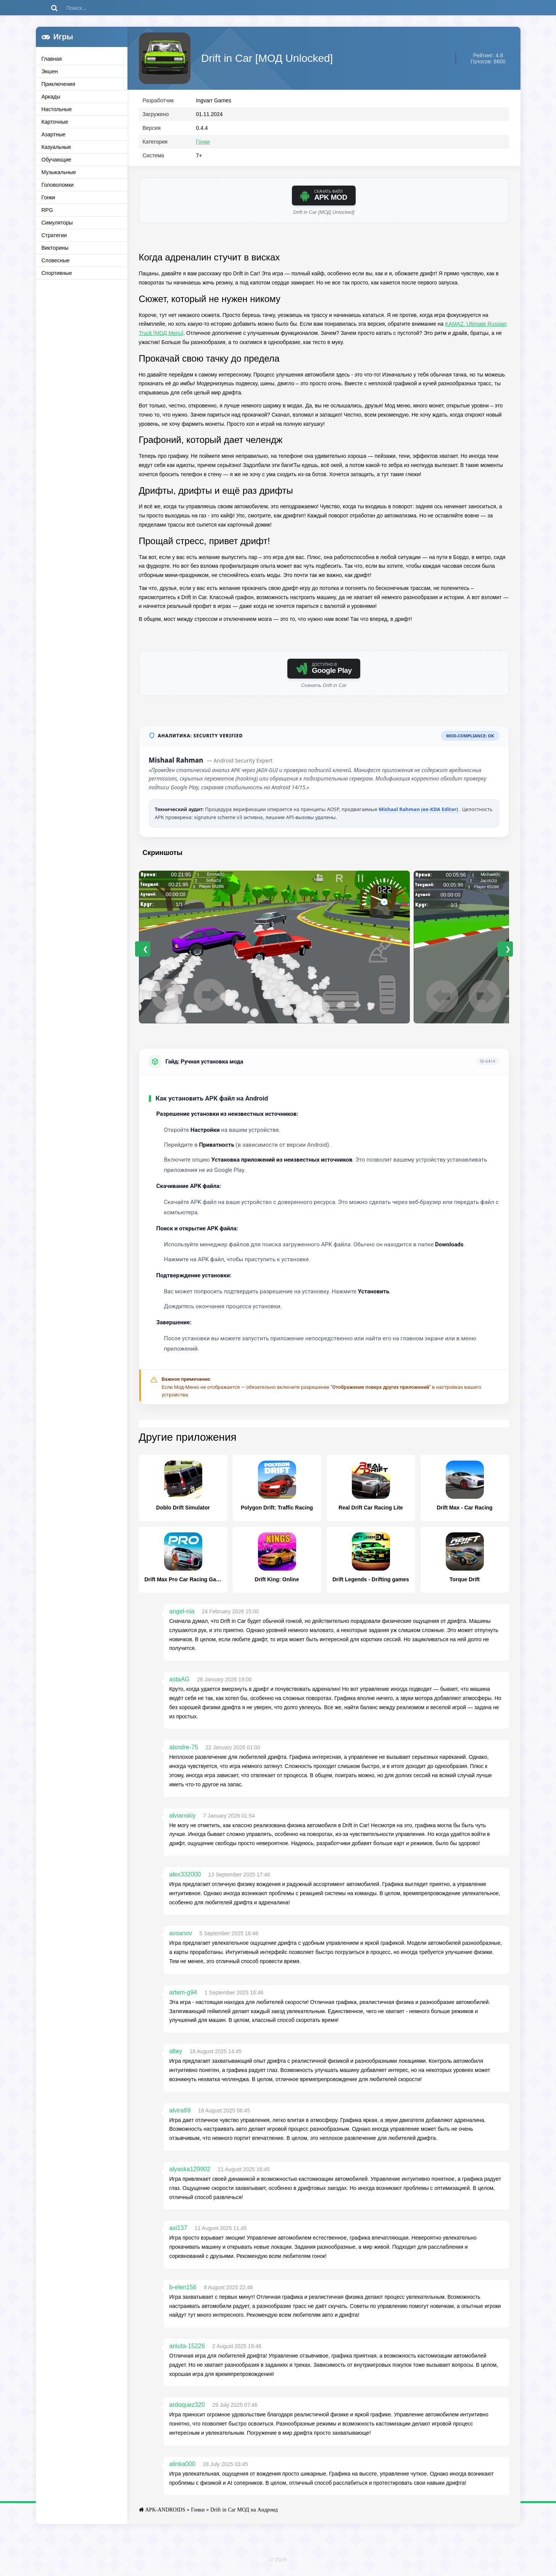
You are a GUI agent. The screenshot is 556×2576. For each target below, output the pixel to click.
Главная (52, 59)
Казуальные (56, 147)
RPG (47, 210)
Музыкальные (59, 172)
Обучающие (56, 160)
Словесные (56, 260)
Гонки (48, 197)
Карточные (55, 122)
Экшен (50, 71)
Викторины (55, 248)
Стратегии (54, 235)
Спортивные (57, 273)
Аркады (51, 97)
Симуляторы (57, 223)
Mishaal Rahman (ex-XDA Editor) (419, 811)
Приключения (59, 84)
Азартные (54, 134)
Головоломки (58, 185)
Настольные (57, 109)
